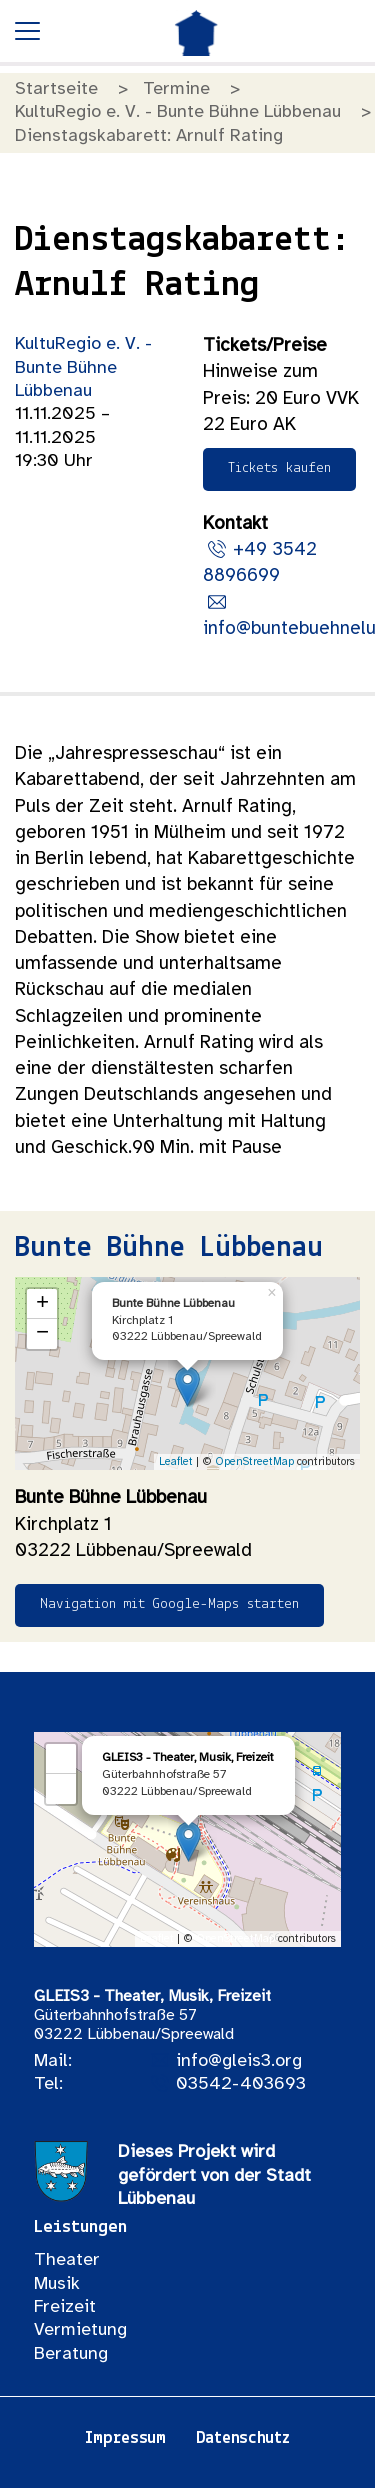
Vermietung (80, 2330)
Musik (57, 2284)
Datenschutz (243, 2438)
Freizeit (65, 2307)
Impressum (125, 2438)
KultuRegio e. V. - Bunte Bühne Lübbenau (178, 112)
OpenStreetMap (254, 1462)
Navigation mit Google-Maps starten (169, 1604)
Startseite (56, 89)
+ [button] (42, 1304)
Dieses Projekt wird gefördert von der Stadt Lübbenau (214, 2176)
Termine (176, 89)
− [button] (42, 1334)
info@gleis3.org (239, 2061)
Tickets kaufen (279, 468)
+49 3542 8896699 (260, 563)
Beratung (71, 2354)
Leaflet (176, 1462)
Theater (67, 2260)
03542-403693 (241, 2084)
